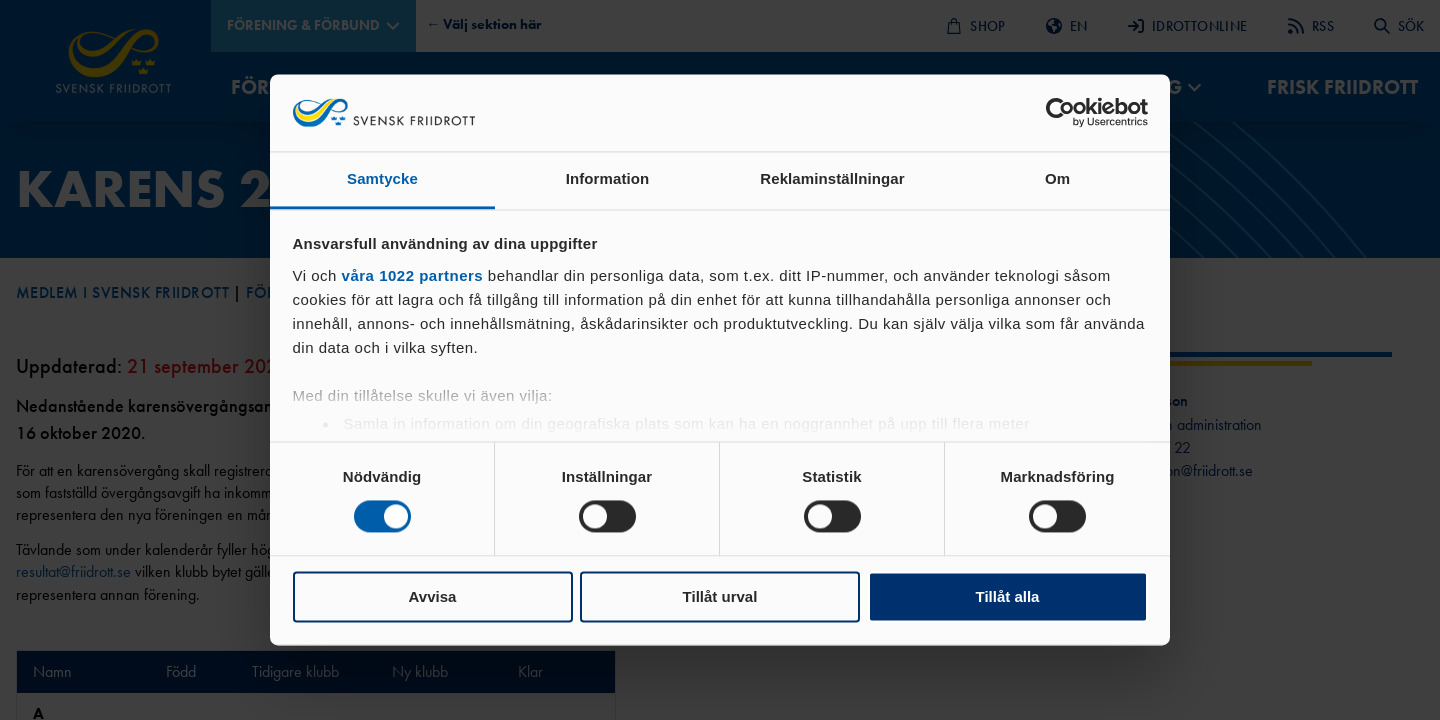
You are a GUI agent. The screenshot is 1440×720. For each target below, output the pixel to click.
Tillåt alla (1008, 596)
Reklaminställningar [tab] (832, 178)
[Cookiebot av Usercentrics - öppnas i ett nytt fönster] (1060, 113)
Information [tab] (608, 178)
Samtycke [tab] (382, 178)
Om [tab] (1057, 178)
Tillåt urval (720, 596)
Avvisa (433, 596)
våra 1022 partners (413, 275)
